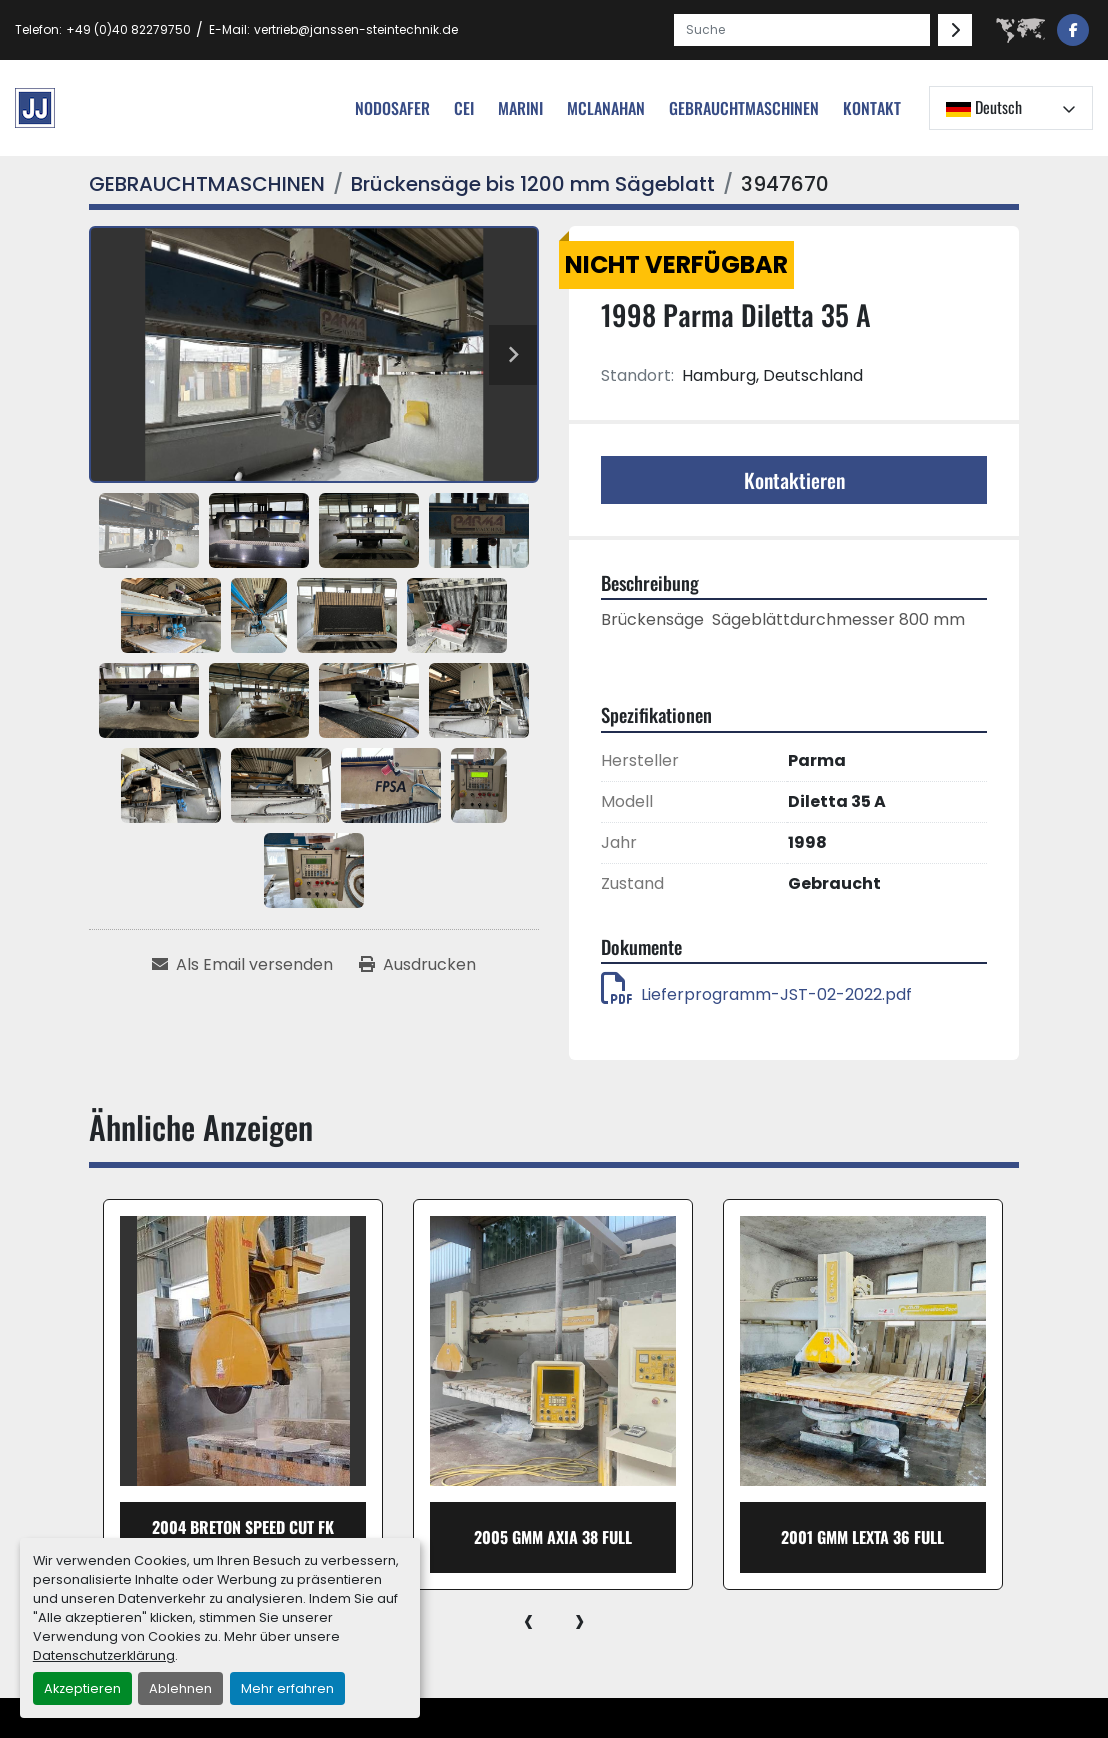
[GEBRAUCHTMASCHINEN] (207, 184)
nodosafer (392, 108)
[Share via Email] (242, 965)
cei (464, 108)
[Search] (802, 30)
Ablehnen (180, 1688)
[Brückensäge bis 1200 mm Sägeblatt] (533, 184)
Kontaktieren (794, 480)
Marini (520, 108)
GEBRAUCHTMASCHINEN (744, 108)
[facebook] (1073, 30)
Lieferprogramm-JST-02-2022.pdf (756, 994)
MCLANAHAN (606, 108)
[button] (744, 108)
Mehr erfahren (287, 1688)
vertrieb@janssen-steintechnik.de (356, 29)
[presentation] (528, 1620)
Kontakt (872, 108)
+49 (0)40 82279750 (128, 29)
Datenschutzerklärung (104, 1655)
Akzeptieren (82, 1688)
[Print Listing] (417, 965)
